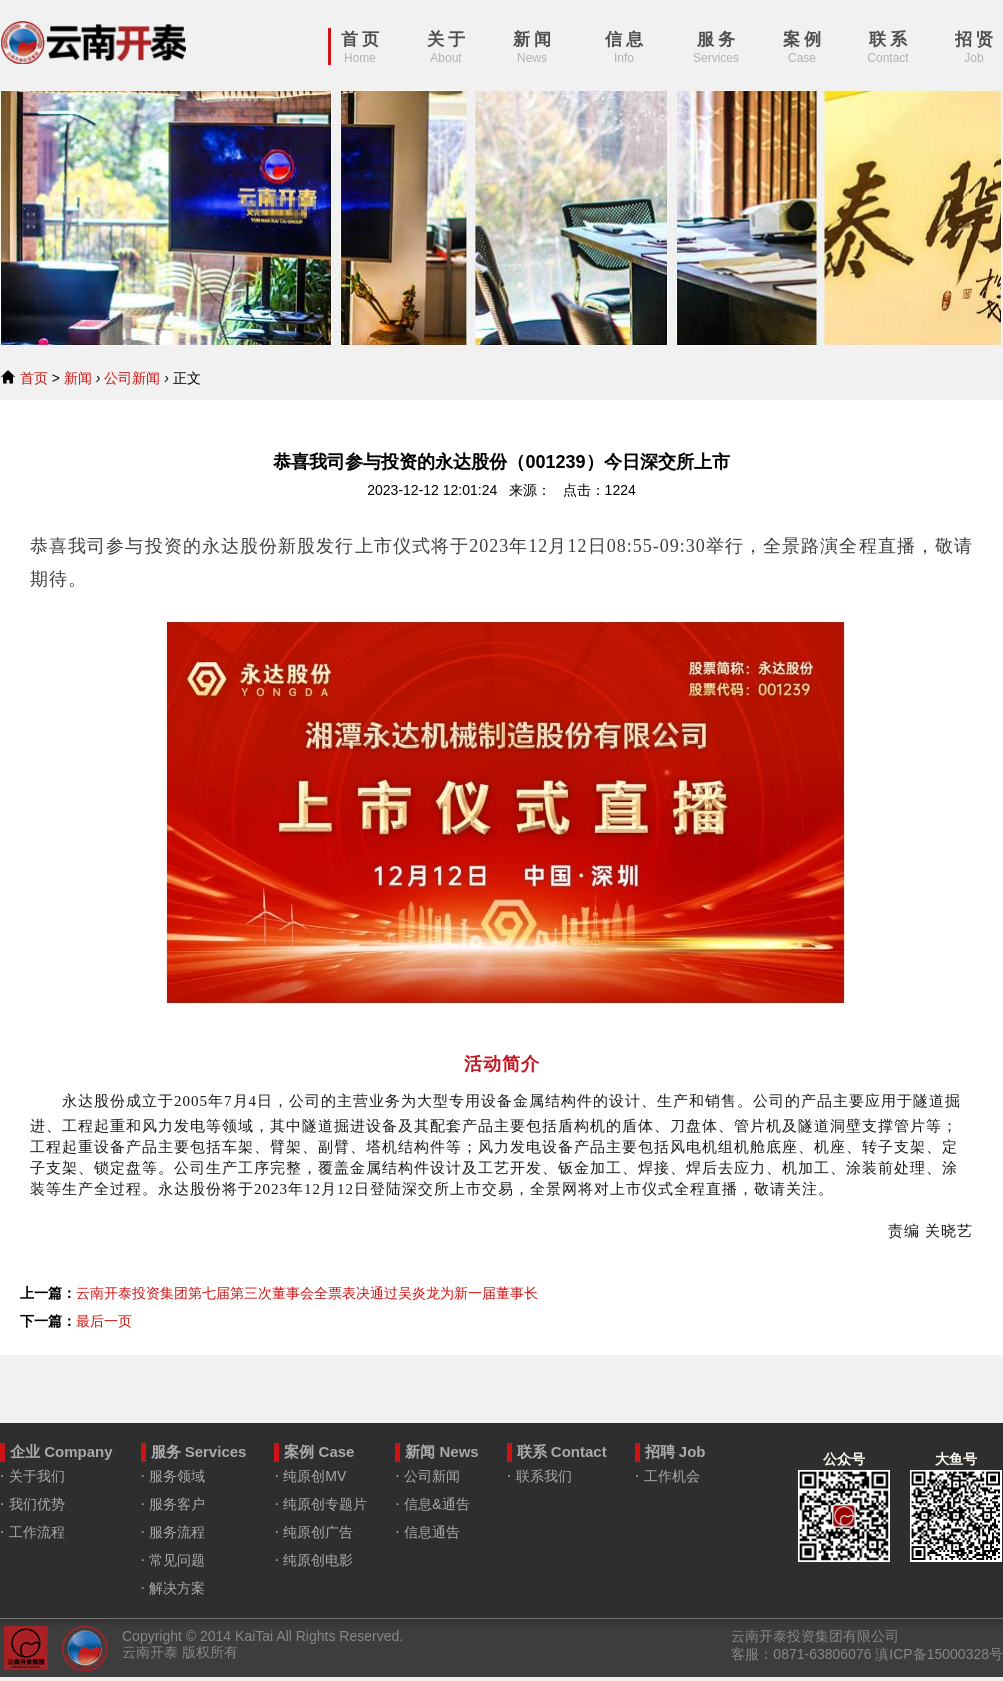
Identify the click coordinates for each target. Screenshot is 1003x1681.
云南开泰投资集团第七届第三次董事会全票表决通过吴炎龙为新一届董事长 (307, 1293)
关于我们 (37, 1476)
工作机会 (672, 1476)
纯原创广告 (318, 1532)
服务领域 (177, 1476)
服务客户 (177, 1504)
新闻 (78, 378)
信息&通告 (436, 1504)
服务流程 (177, 1532)
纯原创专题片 (325, 1504)
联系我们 (544, 1476)
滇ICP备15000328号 (939, 1654)
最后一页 (104, 1321)
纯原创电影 (318, 1560)
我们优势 (37, 1504)
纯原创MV (314, 1476)
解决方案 (177, 1588)
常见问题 (177, 1560)
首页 (34, 378)
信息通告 (432, 1532)
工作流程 (37, 1532)
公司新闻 (132, 378)
